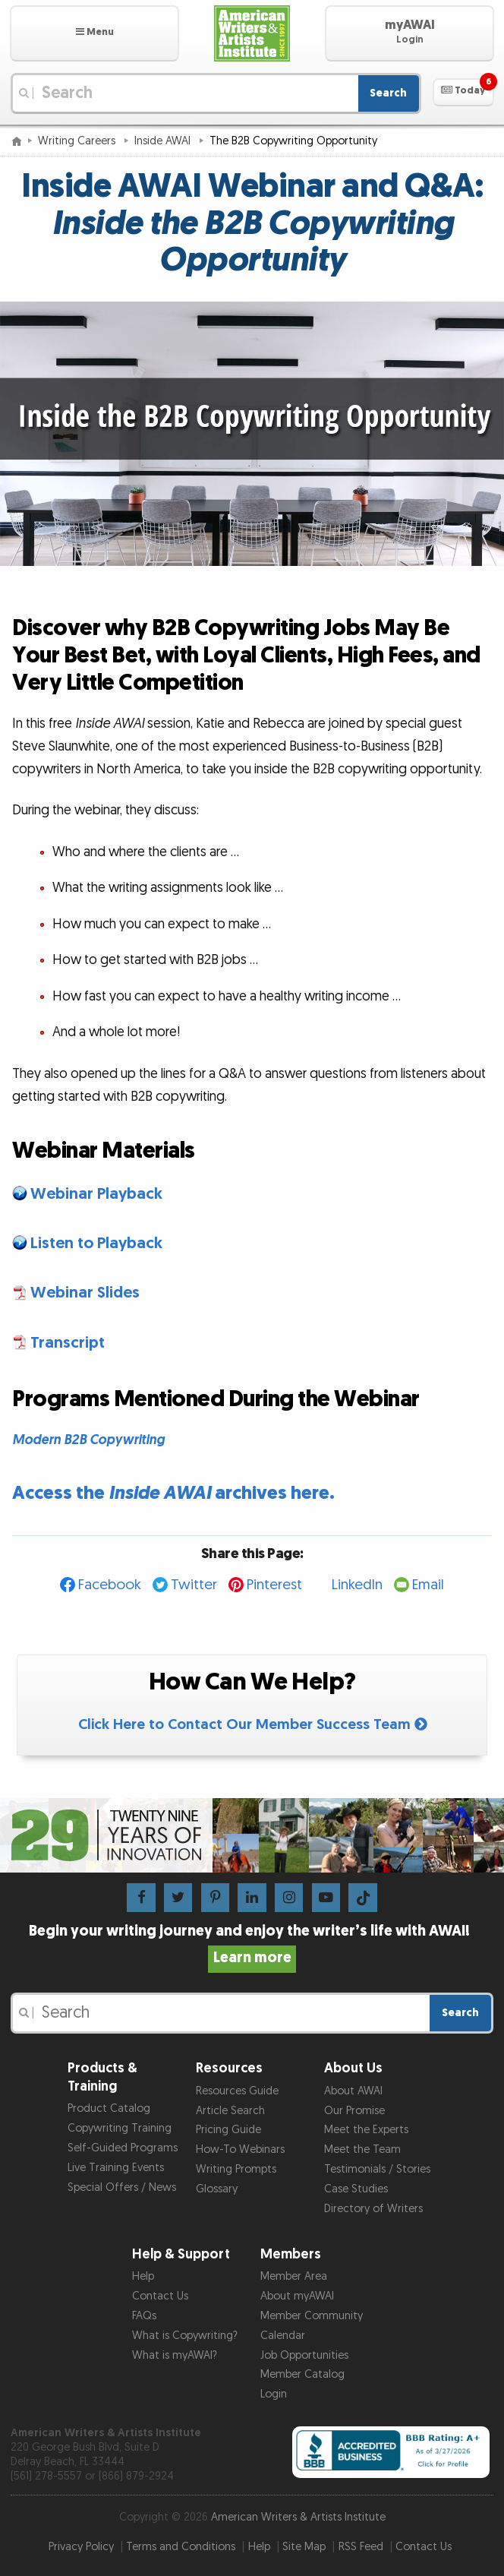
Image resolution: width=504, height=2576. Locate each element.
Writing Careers (78, 141)
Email (428, 1585)
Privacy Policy (81, 2547)
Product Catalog (109, 2108)
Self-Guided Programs (123, 2148)
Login (273, 2394)
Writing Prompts (236, 2169)
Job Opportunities (304, 2355)
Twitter (194, 1585)
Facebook (109, 1585)
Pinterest (274, 1585)
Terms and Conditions (180, 2547)
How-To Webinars (240, 2149)
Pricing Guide (228, 2129)
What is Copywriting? (185, 2335)
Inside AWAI (164, 141)
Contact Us (160, 2296)
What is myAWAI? (174, 2355)
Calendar (282, 2335)
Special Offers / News (122, 2187)
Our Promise (354, 2110)
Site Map (304, 2547)
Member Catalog (302, 2374)
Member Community (311, 2316)
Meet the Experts (366, 2129)
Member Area (293, 2276)
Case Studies (356, 2189)
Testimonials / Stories (377, 2169)
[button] (94, 33)
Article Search (230, 2110)
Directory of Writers (373, 2208)
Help (143, 2276)
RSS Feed (361, 2547)
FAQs (144, 2316)
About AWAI (353, 2091)
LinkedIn (357, 1585)
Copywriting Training (120, 2128)
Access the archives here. (173, 1493)
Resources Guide (237, 2091)
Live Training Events (116, 2167)
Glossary (217, 2189)
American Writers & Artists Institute (298, 2517)
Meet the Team (362, 2149)
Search (388, 93)
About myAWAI (297, 2296)
